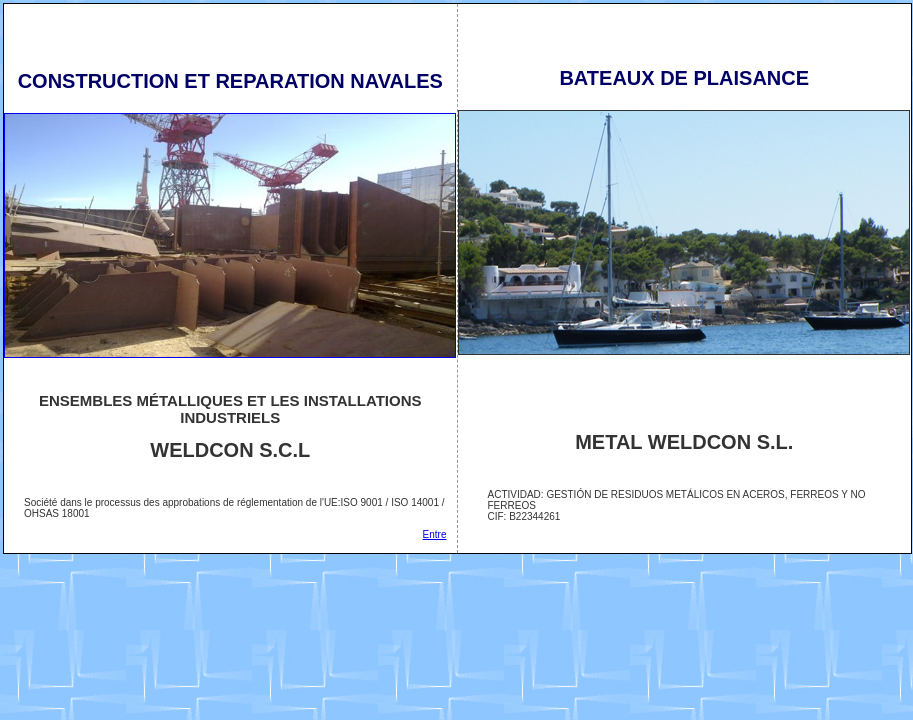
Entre (435, 534)
